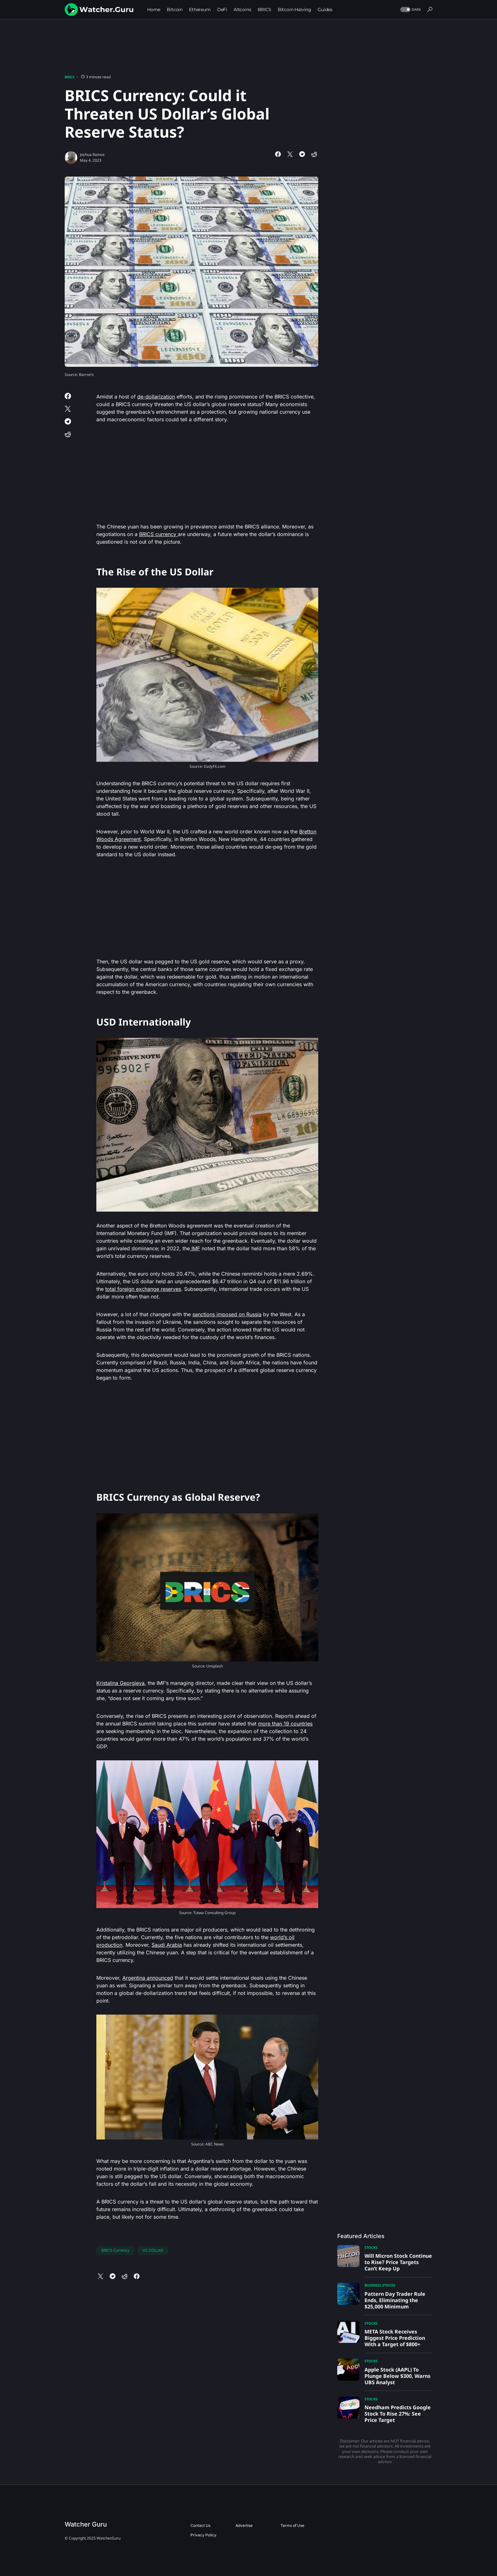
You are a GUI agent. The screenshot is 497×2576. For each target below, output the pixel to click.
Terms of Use (292, 2525)
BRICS (69, 76)
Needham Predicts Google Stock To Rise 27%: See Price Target (398, 2413)
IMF (195, 1248)
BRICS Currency (115, 2250)
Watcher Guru (86, 2524)
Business (373, 2285)
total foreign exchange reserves (143, 1289)
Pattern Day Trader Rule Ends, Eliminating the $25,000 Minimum (395, 2300)
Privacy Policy (203, 2535)
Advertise (244, 2525)
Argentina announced (147, 1978)
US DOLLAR (153, 2250)
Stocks (371, 2247)
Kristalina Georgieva (120, 1683)
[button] (410, 9)
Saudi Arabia (167, 1945)
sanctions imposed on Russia (226, 1314)
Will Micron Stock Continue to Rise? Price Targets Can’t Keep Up (398, 2262)
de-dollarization (156, 396)
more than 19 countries (285, 1723)
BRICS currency (158, 534)
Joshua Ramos (92, 154)
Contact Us (200, 2525)
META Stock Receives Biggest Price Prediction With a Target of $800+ (395, 2337)
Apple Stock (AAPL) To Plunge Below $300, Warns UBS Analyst (397, 2375)
